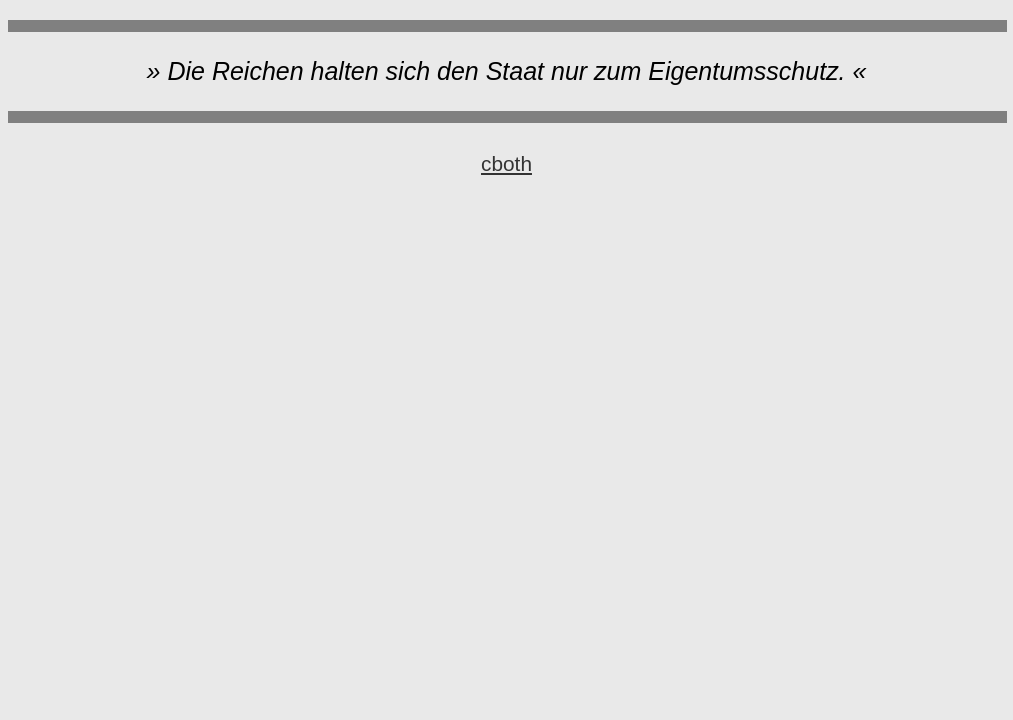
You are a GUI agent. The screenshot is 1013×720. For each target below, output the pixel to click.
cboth (506, 163)
